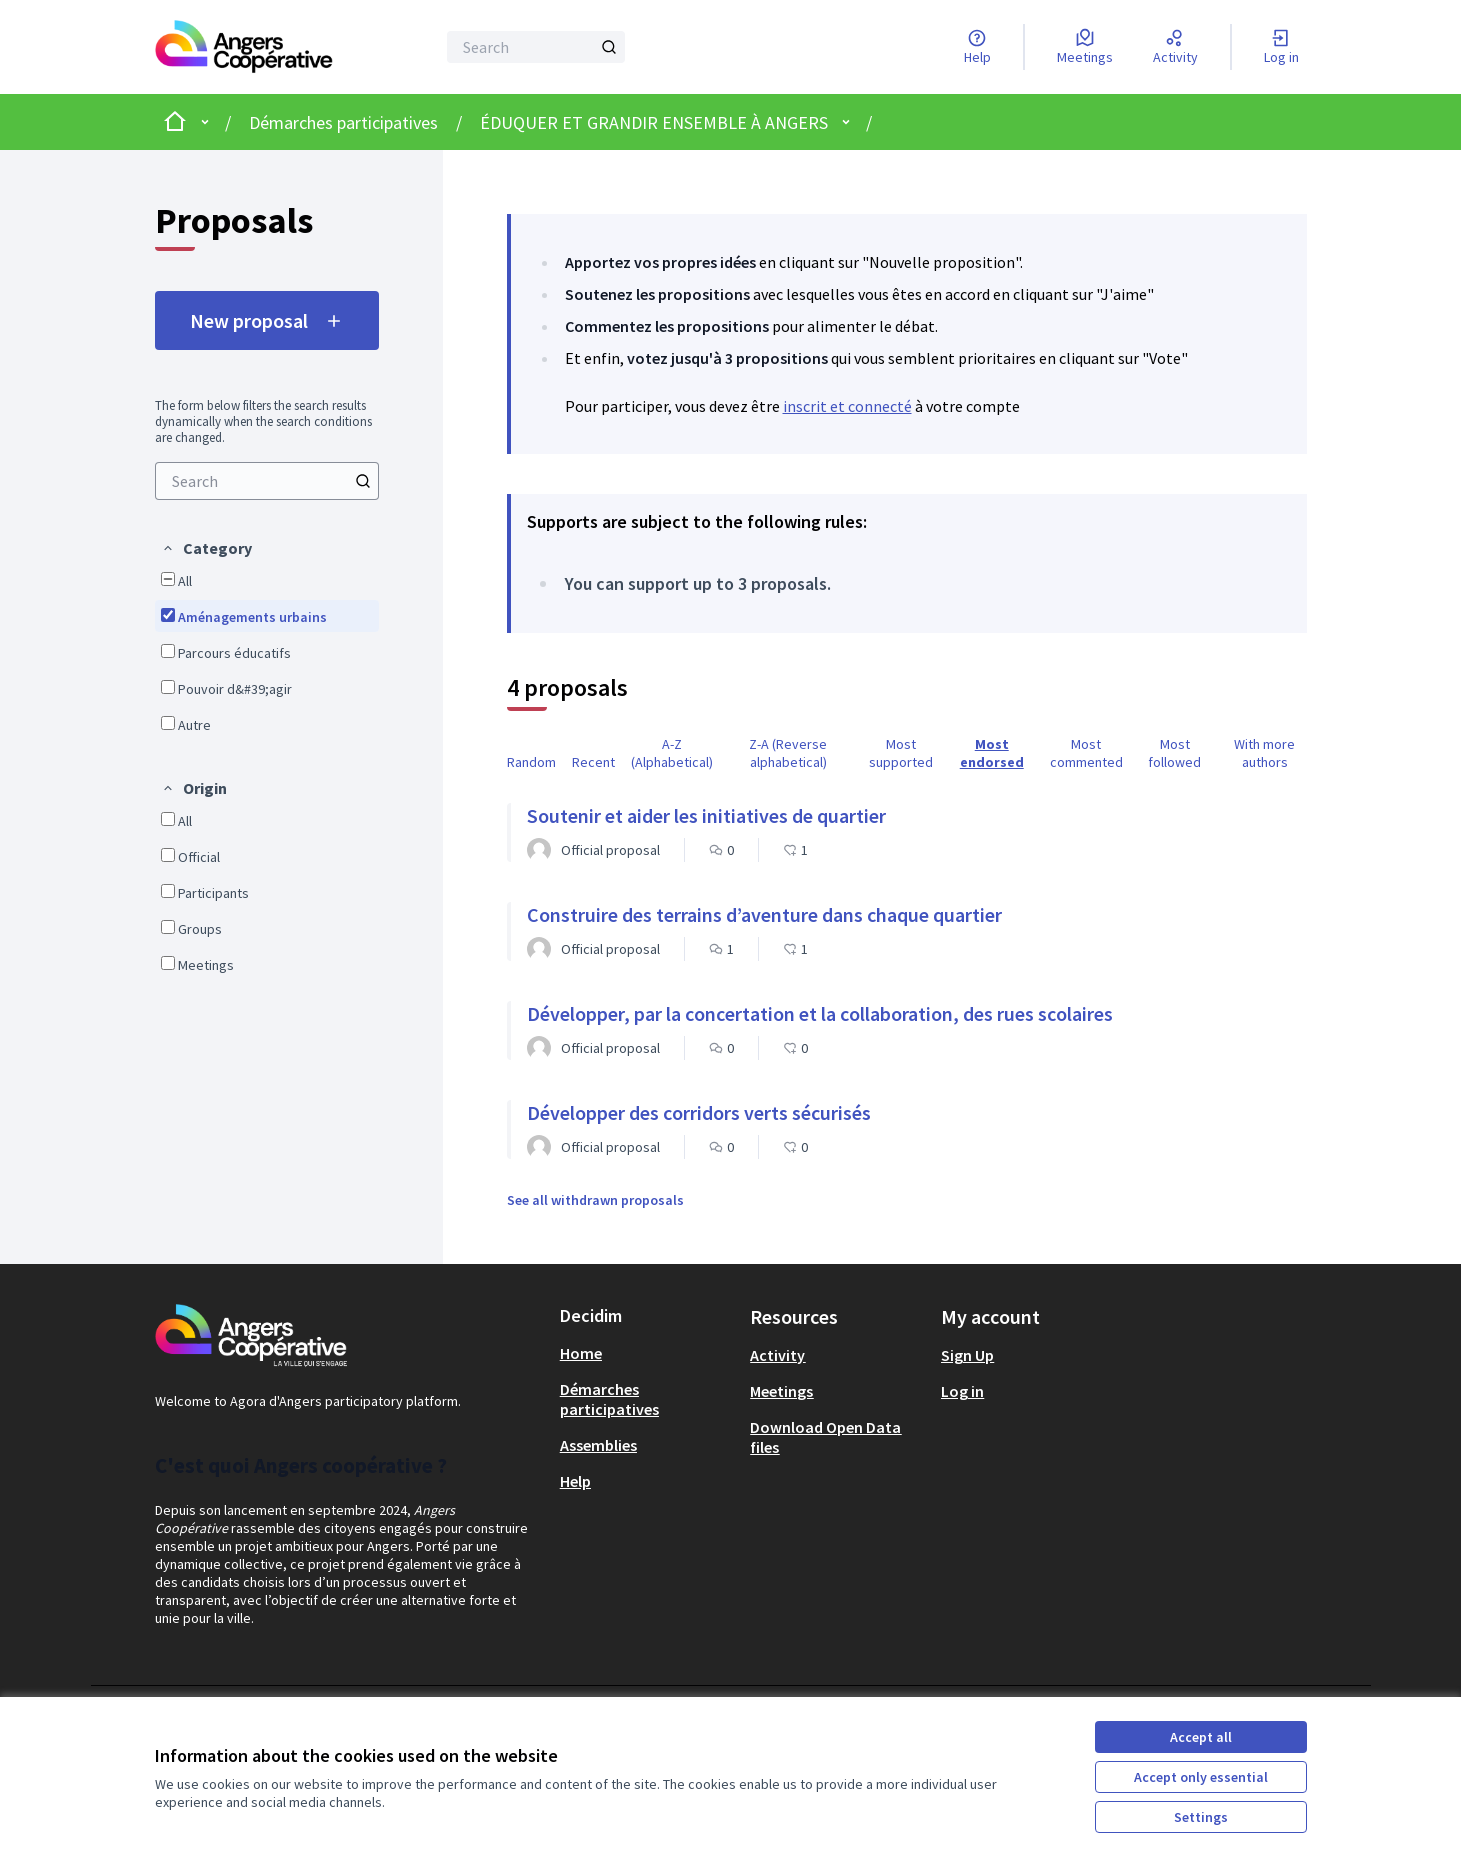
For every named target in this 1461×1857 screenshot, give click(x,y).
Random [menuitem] (531, 762)
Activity (777, 1355)
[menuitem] (267, 481)
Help (575, 1481)
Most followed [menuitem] (1174, 753)
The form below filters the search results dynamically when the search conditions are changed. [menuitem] (263, 422)
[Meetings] (1085, 47)
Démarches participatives (343, 122)
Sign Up (967, 1355)
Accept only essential (1201, 1777)
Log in (962, 1391)
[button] (206, 548)
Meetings (781, 1391)
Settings (1201, 1817)
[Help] (977, 47)
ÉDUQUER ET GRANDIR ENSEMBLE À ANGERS (654, 122)
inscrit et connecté (847, 406)
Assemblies (598, 1445)
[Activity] (1175, 47)
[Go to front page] (244, 47)
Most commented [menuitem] (1086, 753)
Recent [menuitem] (593, 762)
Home (581, 1353)
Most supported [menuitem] (901, 753)
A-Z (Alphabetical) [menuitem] (672, 753)
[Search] (536, 47)
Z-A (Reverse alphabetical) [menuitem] (788, 753)
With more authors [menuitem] (1264, 753)
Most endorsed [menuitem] (992, 753)
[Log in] (1281, 47)
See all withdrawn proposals (595, 1200)
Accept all (1201, 1737)
